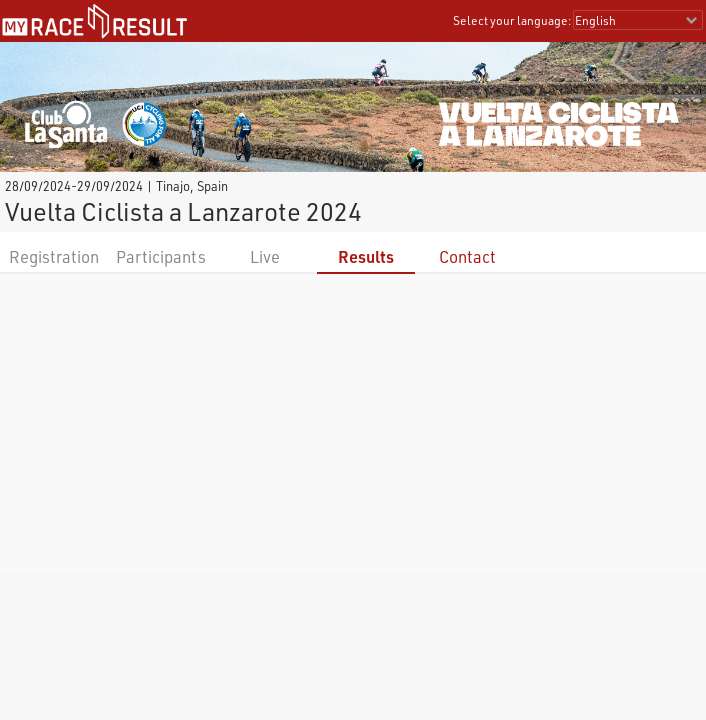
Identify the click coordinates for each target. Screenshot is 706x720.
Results (366, 256)
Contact (467, 256)
